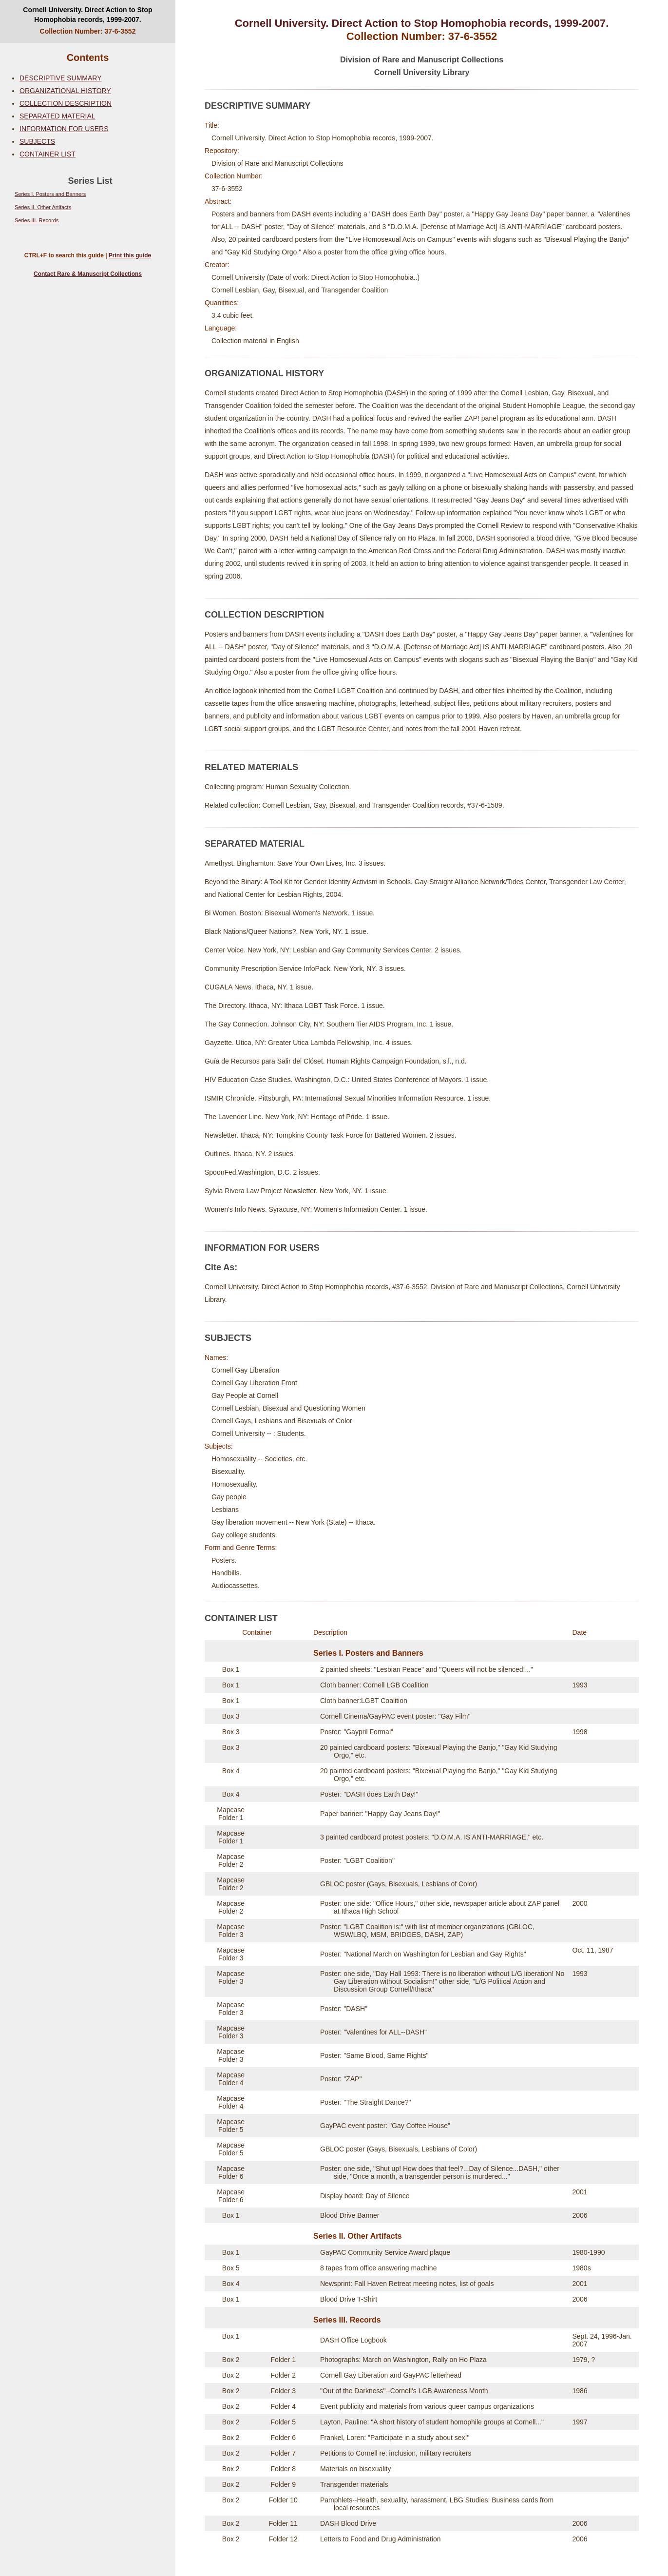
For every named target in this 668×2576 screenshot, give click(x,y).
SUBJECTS (37, 141)
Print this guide (130, 255)
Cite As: (221, 1267)
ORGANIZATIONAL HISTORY (65, 91)
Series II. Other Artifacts (43, 207)
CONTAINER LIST (47, 154)
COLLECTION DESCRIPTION (65, 103)
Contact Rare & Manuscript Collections (88, 274)
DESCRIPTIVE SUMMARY (60, 78)
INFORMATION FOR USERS (64, 129)
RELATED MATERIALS (251, 767)
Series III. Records (36, 220)
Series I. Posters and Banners (50, 194)
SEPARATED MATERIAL (57, 116)
